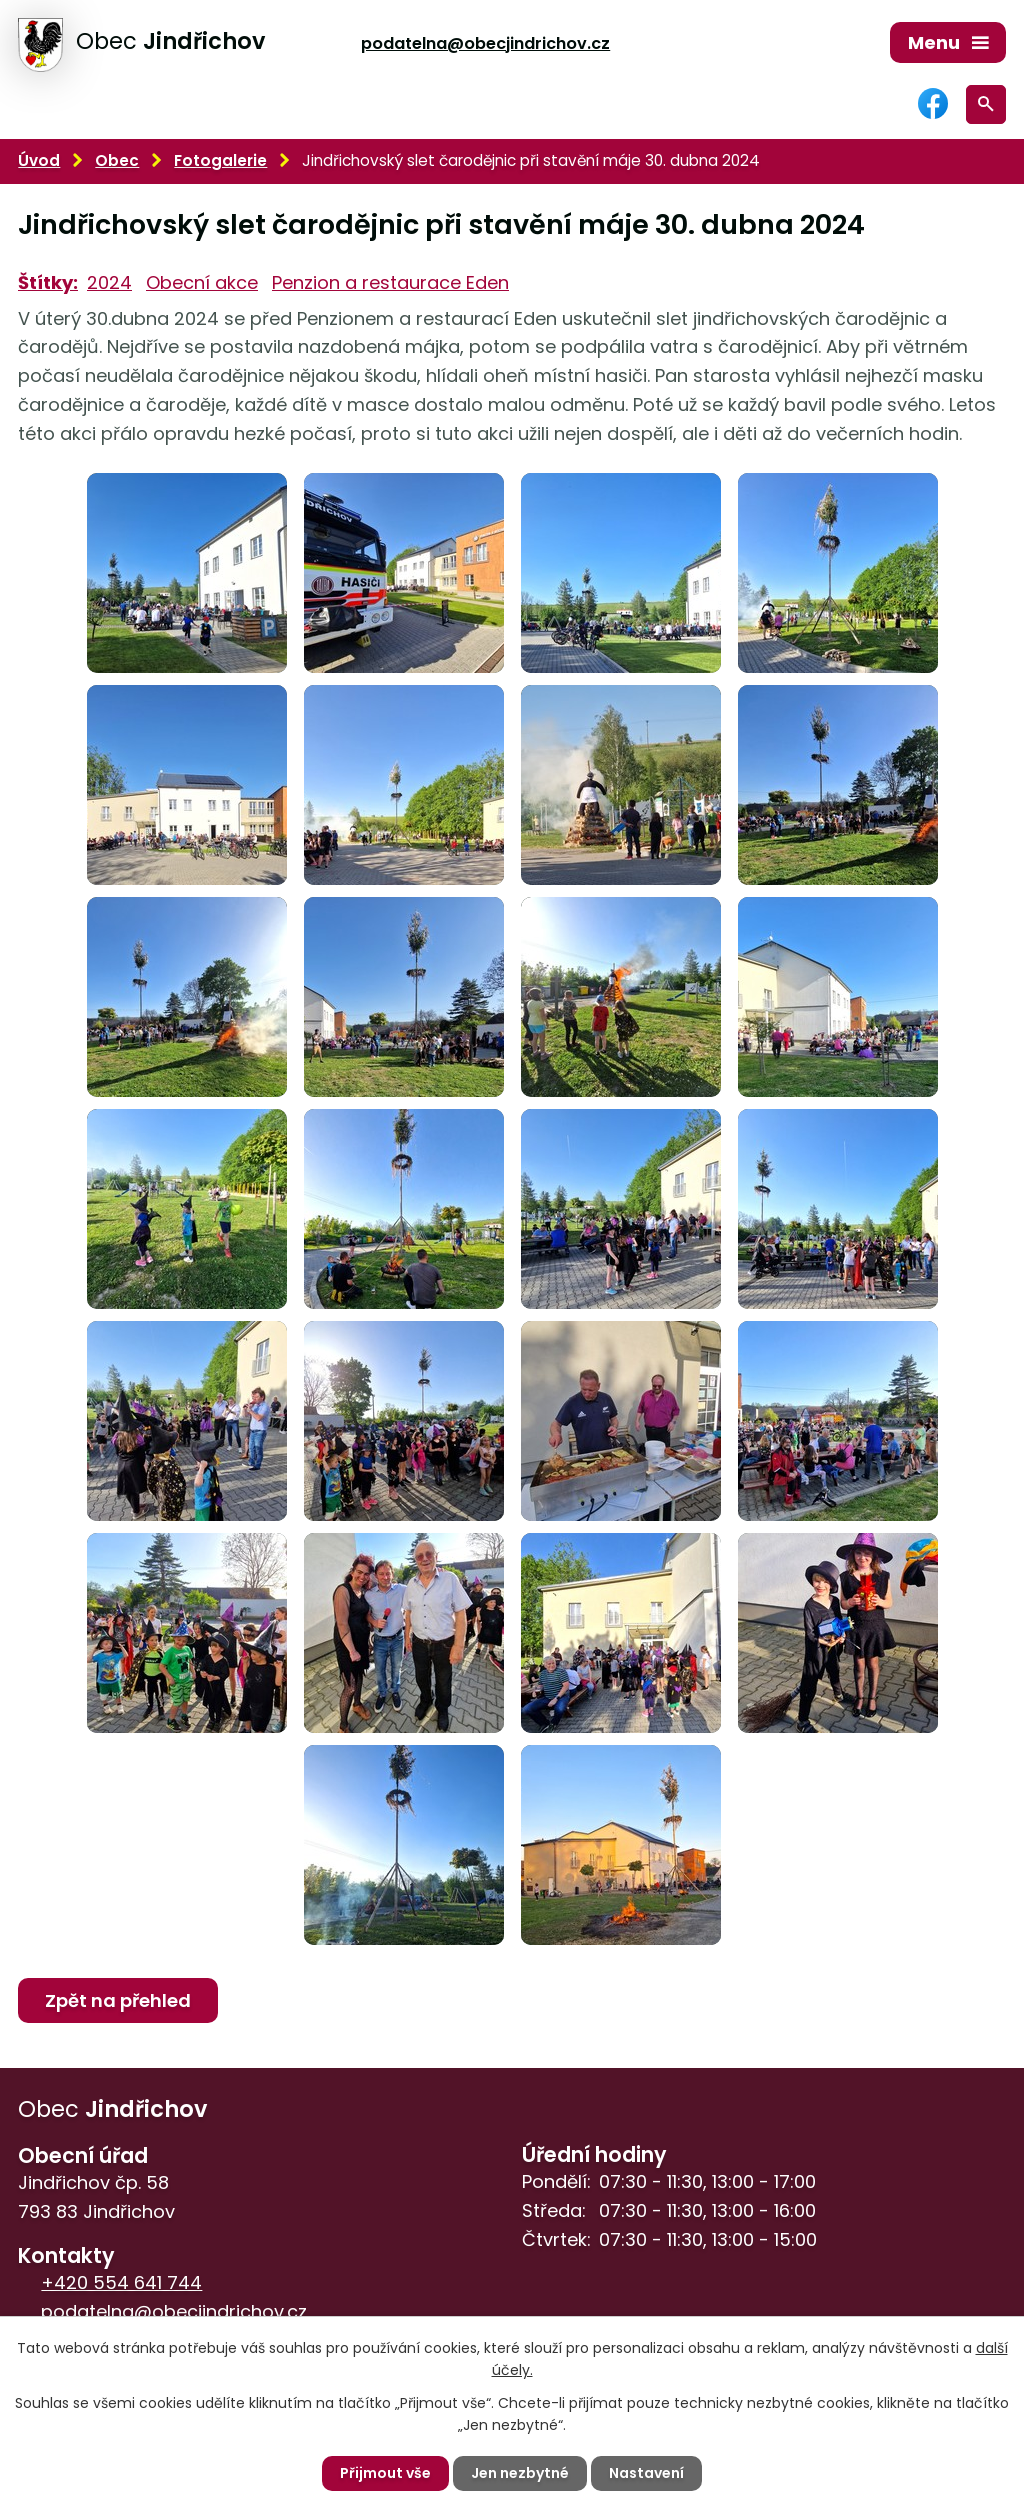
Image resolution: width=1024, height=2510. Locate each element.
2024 (109, 282)
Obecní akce (202, 282)
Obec (117, 160)
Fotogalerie (220, 160)
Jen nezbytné (520, 2473)
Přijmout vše (385, 2473)
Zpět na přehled (118, 2000)
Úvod (39, 160)
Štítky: (48, 282)
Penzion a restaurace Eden (390, 282)
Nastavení (646, 2473)
